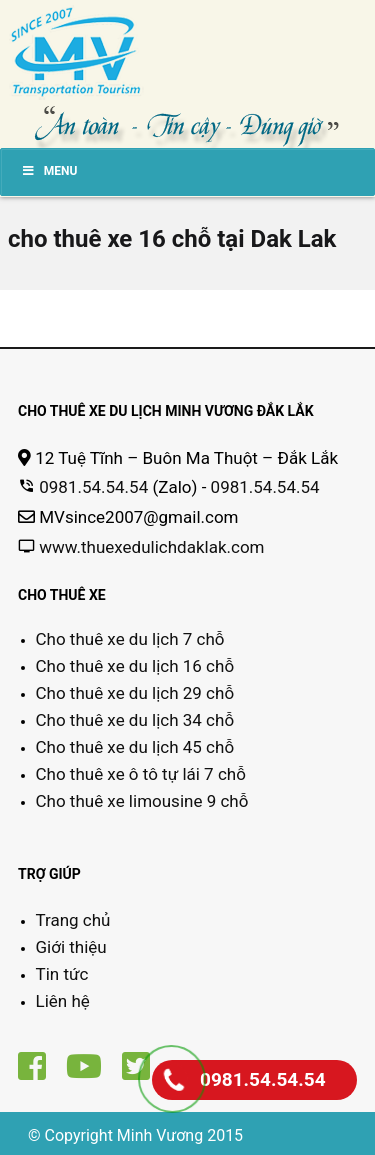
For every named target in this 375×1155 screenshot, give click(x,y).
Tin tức (62, 974)
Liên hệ (63, 1001)
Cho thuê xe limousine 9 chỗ (142, 801)
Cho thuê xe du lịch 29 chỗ (135, 693)
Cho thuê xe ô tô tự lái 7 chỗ (141, 774)
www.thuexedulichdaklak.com (151, 547)
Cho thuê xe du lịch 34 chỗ (135, 720)
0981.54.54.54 (93, 487)
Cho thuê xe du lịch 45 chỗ (135, 747)
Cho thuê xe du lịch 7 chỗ (130, 639)
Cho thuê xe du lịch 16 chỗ (135, 666)
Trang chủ (73, 920)
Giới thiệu (71, 947)
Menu (49, 171)
